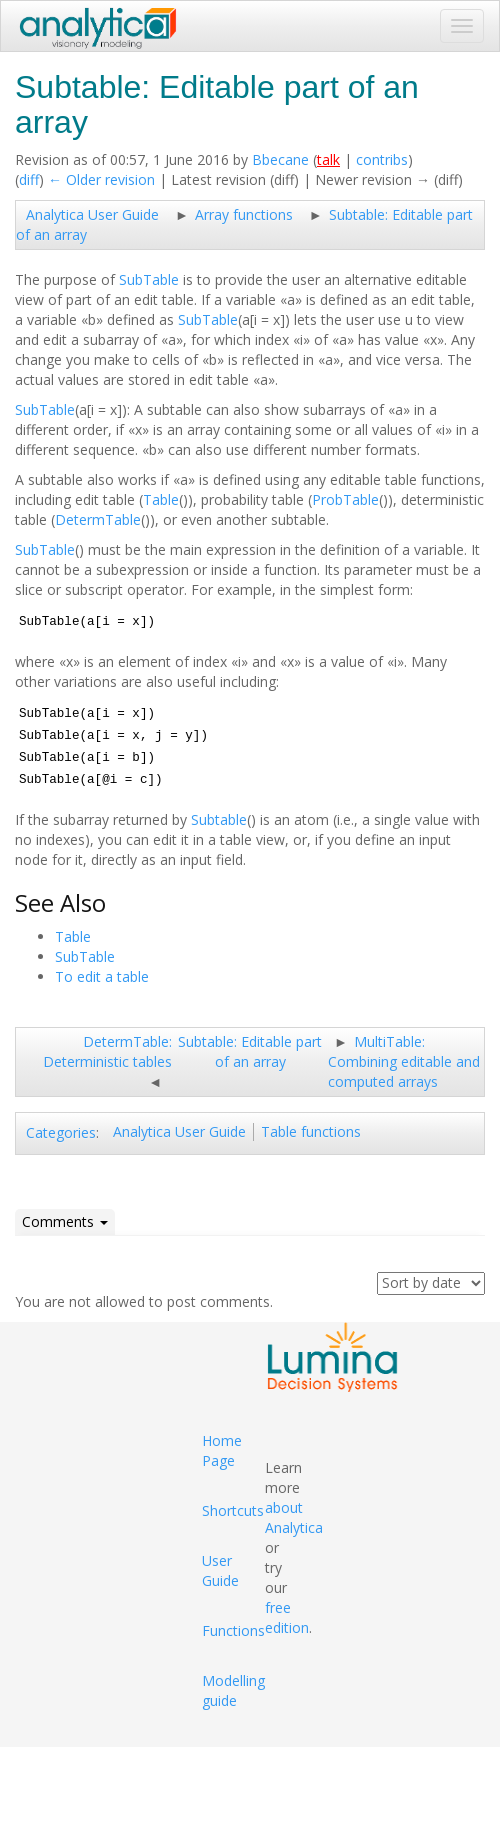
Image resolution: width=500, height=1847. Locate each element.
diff (29, 179)
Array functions (244, 214)
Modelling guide (233, 1690)
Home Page (222, 1450)
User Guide (220, 1570)
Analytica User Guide (92, 214)
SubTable (149, 279)
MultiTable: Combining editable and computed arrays (404, 1061)
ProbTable (345, 499)
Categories (61, 1132)
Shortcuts (233, 1510)
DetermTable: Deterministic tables (107, 1051)
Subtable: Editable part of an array (250, 1051)
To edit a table (102, 976)
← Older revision (101, 179)
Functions (233, 1630)
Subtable (219, 819)
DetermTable (98, 519)
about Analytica (294, 1517)
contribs (382, 159)
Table (161, 499)
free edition (287, 1617)
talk (328, 159)
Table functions (311, 1131)
